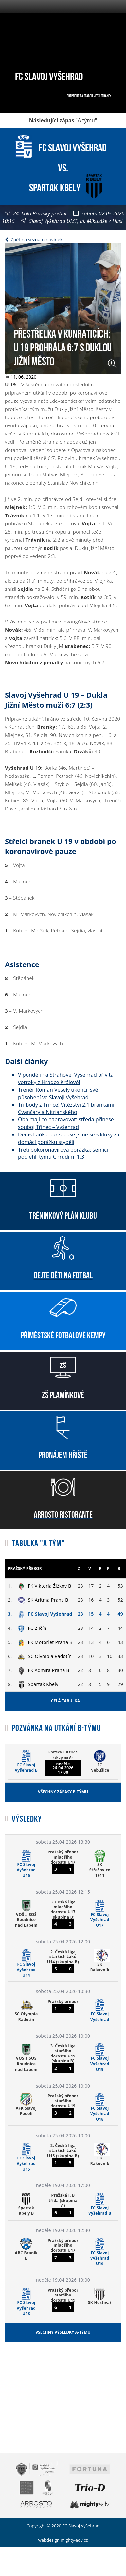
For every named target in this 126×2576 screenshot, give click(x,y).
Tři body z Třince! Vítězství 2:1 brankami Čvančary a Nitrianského (66, 1108)
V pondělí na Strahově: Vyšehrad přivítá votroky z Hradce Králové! (66, 1078)
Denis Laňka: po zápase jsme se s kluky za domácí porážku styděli (68, 1138)
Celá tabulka (65, 1701)
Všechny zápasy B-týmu (63, 1792)
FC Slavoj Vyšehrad (49, 75)
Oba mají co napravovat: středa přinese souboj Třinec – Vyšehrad (66, 1123)
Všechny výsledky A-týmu (62, 2332)
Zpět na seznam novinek (34, 239)
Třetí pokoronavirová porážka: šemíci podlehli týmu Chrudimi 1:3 (63, 1153)
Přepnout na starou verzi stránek (89, 96)
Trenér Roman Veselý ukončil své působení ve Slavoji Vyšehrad (58, 1093)
